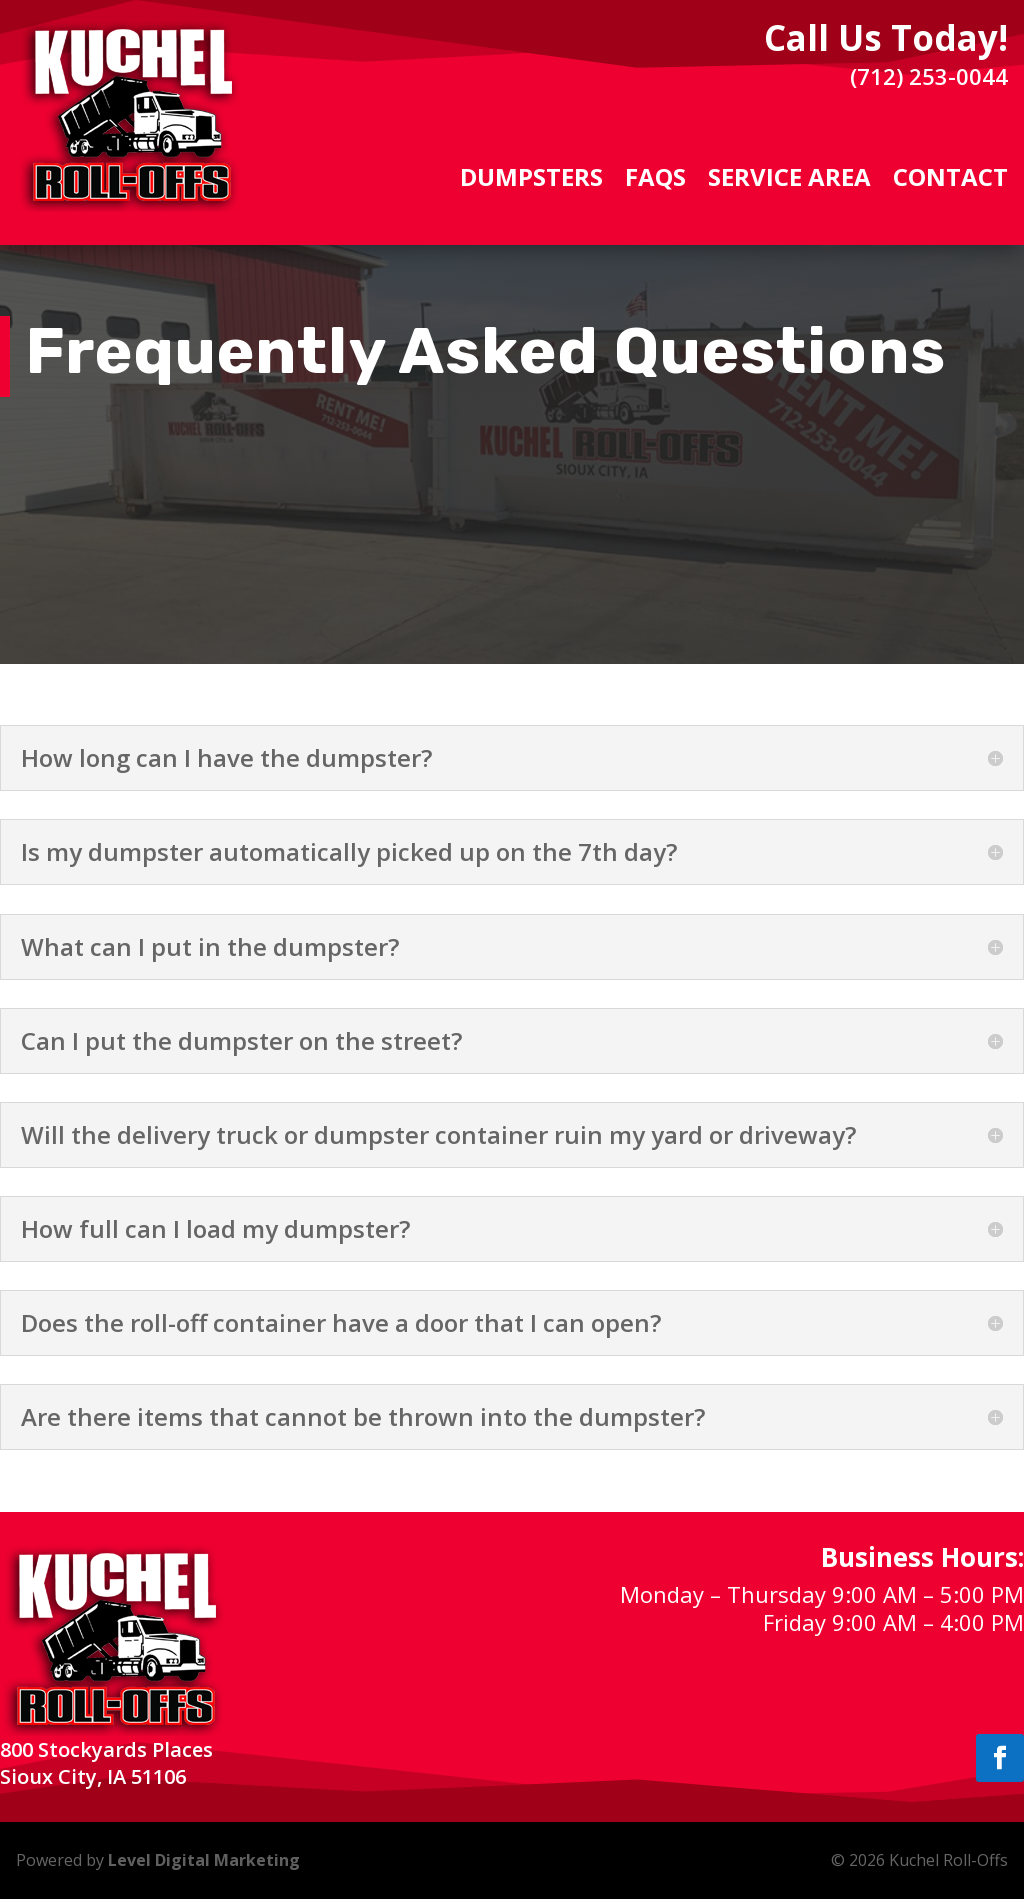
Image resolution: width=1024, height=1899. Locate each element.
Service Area (789, 181)
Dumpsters (531, 181)
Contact (950, 181)
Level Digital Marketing (204, 1860)
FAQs (655, 181)
